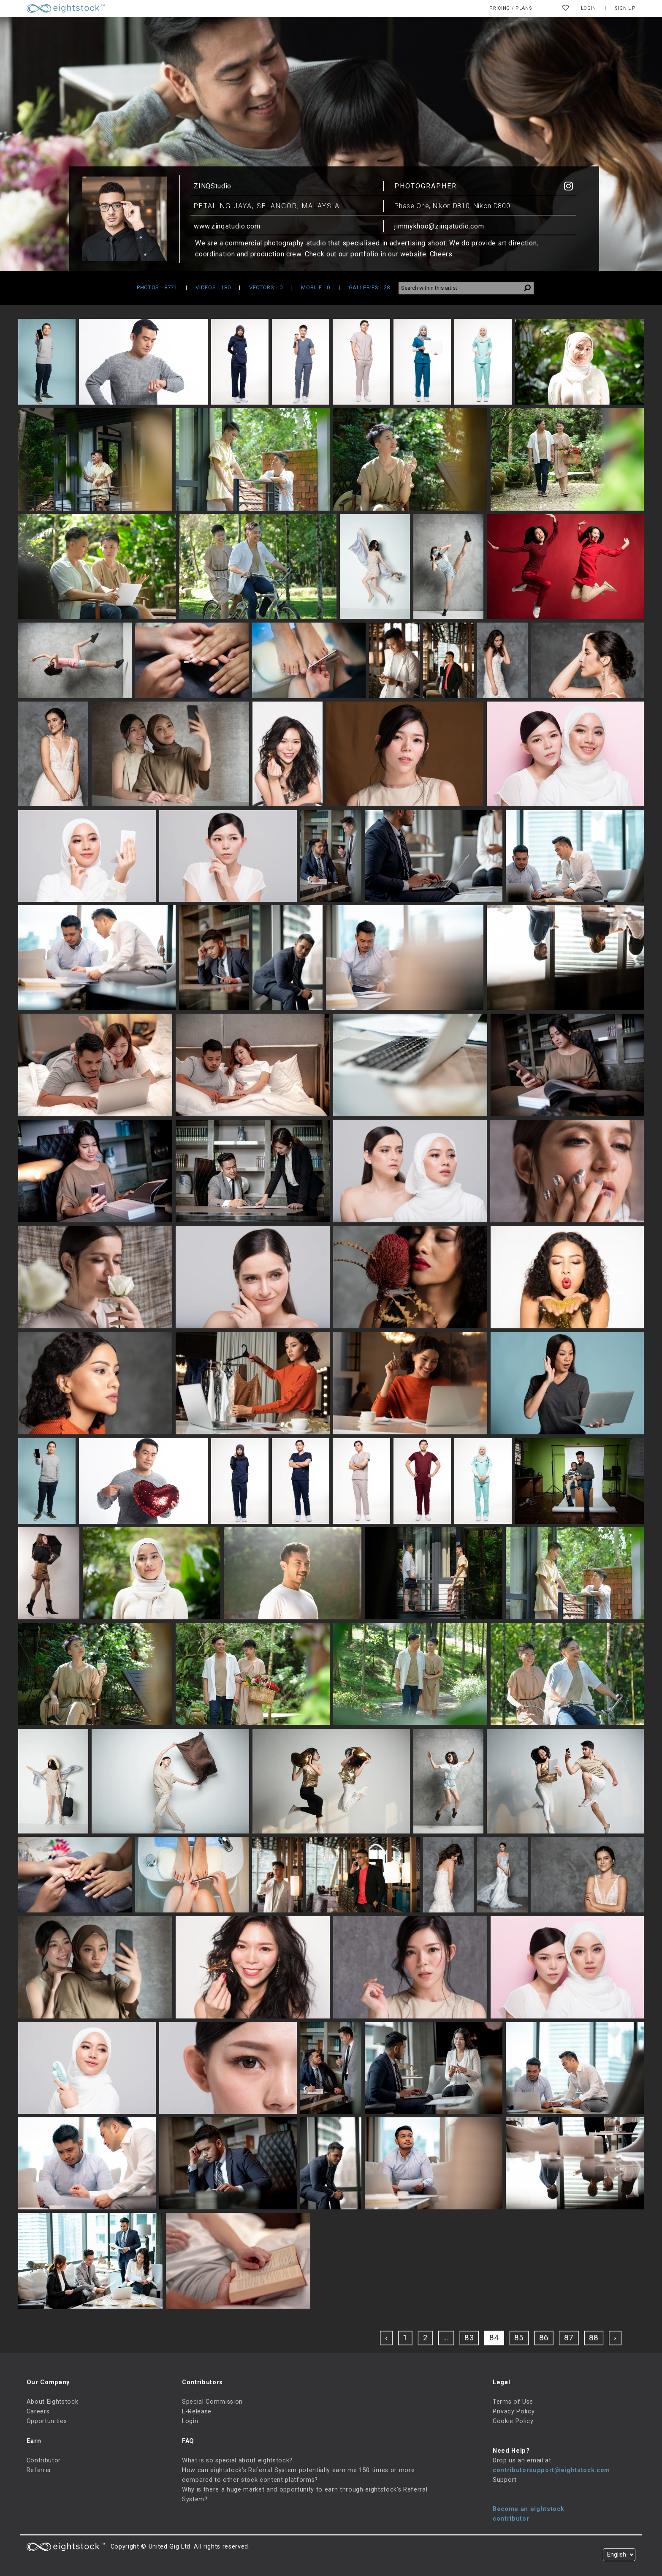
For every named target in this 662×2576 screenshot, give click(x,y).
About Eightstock (53, 2401)
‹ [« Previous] (386, 2337)
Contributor (44, 2460)
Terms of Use (513, 2401)
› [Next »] (615, 2337)
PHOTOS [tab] (157, 287)
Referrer (39, 2470)
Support (505, 2480)
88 (594, 2337)
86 (544, 2337)
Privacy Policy (513, 2411)
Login (588, 8)
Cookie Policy (513, 2421)
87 (569, 2337)
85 (519, 2337)
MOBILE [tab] (315, 287)
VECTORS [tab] (265, 287)
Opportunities (47, 2421)
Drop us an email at (522, 2460)
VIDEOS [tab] (213, 287)
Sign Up (625, 8)
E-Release (197, 2411)
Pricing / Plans (510, 8)
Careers (38, 2411)
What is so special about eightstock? (237, 2460)
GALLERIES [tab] (369, 287)
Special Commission (212, 2401)
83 (470, 2337)
